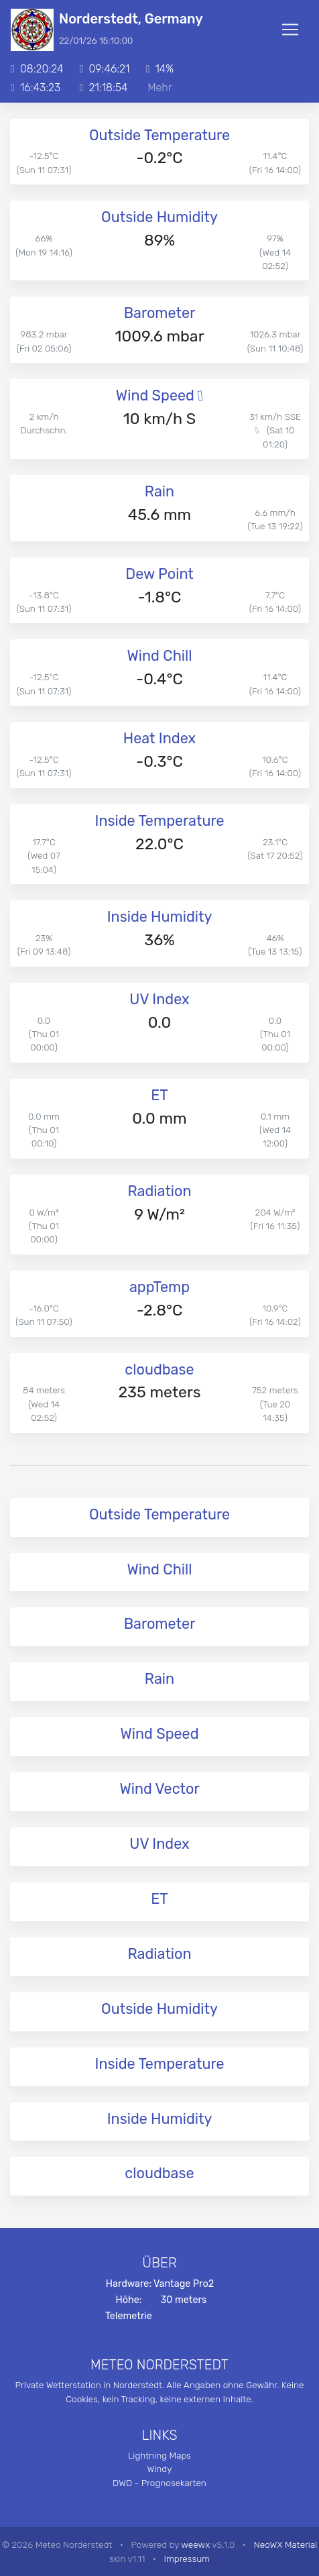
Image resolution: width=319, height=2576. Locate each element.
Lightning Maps (159, 2455)
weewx (195, 2544)
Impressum (187, 2558)
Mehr (159, 87)
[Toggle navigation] (290, 29)
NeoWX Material (286, 2544)
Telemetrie (128, 2316)
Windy (159, 2468)
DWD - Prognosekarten (159, 2482)
